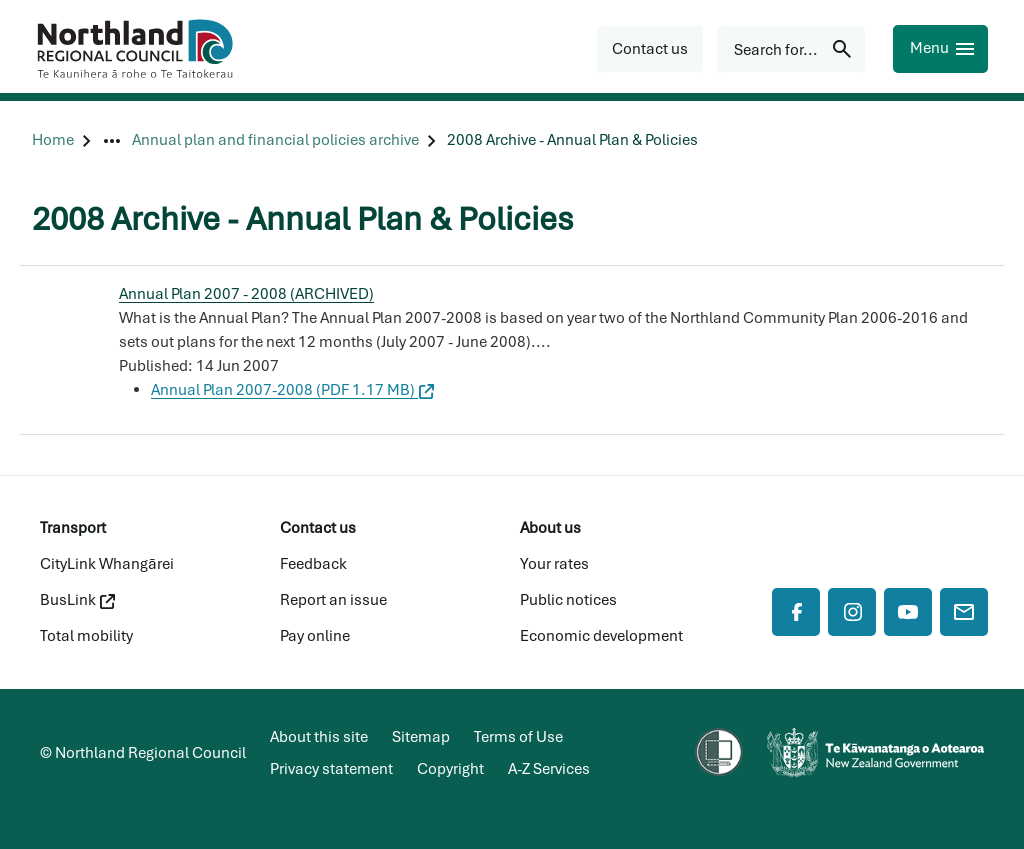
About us (550, 528)
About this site (319, 737)
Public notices (568, 600)
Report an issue (333, 600)
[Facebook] (796, 612)
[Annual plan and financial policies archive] (275, 140)
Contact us (318, 528)
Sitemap (421, 737)
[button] (650, 49)
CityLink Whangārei (107, 564)
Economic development (601, 636)
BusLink (77, 600)
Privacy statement (331, 769)
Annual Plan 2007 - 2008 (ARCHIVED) (246, 294)
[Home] (53, 140)
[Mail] (964, 612)
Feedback (313, 564)
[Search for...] (791, 49)
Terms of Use (518, 737)
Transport (73, 528)
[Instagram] (852, 612)
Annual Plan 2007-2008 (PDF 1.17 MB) (292, 390)
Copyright (450, 769)
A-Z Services (549, 769)
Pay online (315, 636)
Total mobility (86, 636)
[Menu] (940, 49)
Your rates (554, 564)
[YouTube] (908, 612)
